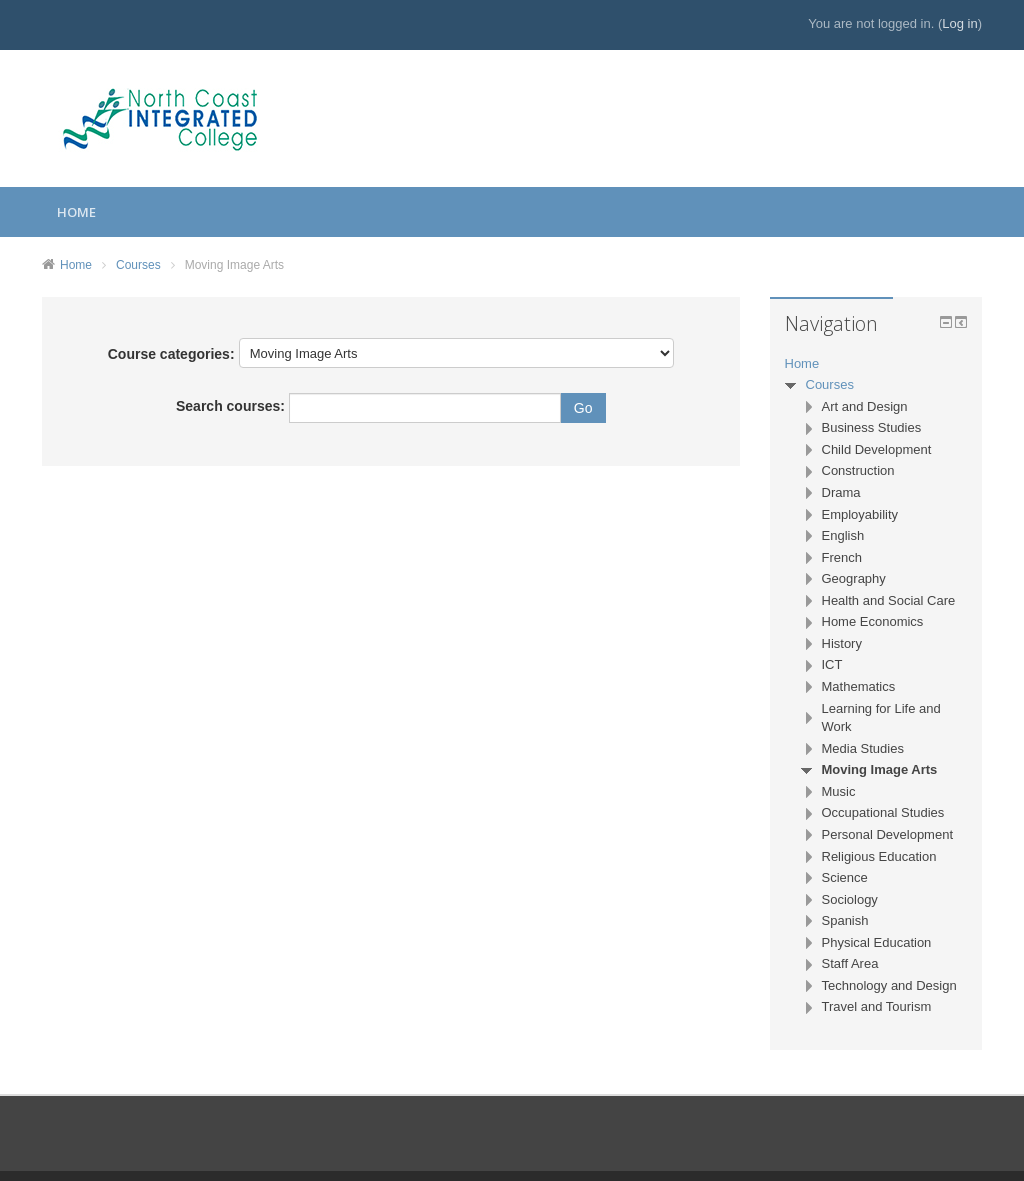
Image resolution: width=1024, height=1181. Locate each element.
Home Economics (873, 621)
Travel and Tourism (877, 1006)
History (842, 643)
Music (839, 791)
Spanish (845, 920)
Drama (841, 492)
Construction (858, 470)
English (843, 535)
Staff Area (850, 963)
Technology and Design (889, 985)
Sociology (850, 899)
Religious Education (879, 856)
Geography (854, 578)
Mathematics (859, 686)
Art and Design (865, 406)
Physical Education (877, 942)
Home (76, 212)
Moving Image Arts (234, 265)
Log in (959, 23)
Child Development (877, 449)
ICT (832, 664)
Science (845, 877)
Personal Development (888, 834)
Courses (138, 265)
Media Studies (863, 748)
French (842, 557)
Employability (860, 514)
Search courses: (232, 406)
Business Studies (872, 427)
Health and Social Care (889, 600)
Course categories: (171, 354)
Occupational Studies (883, 812)
